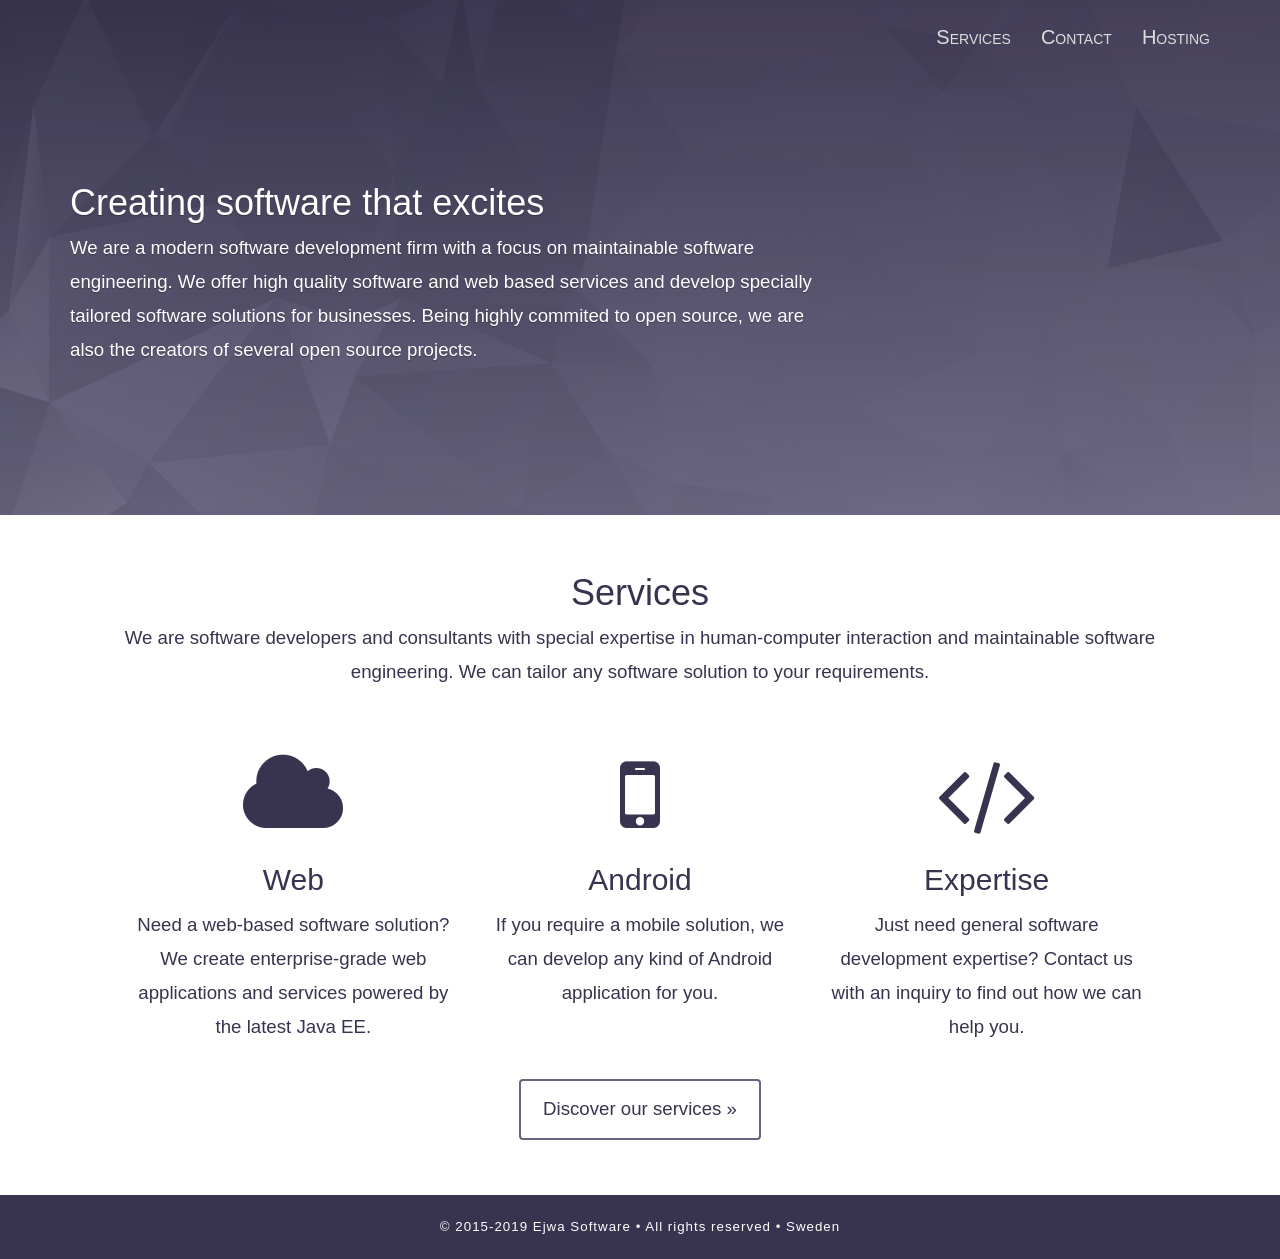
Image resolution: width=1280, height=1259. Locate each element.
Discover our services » (640, 1108)
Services (973, 37)
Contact (1076, 37)
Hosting (1176, 37)
